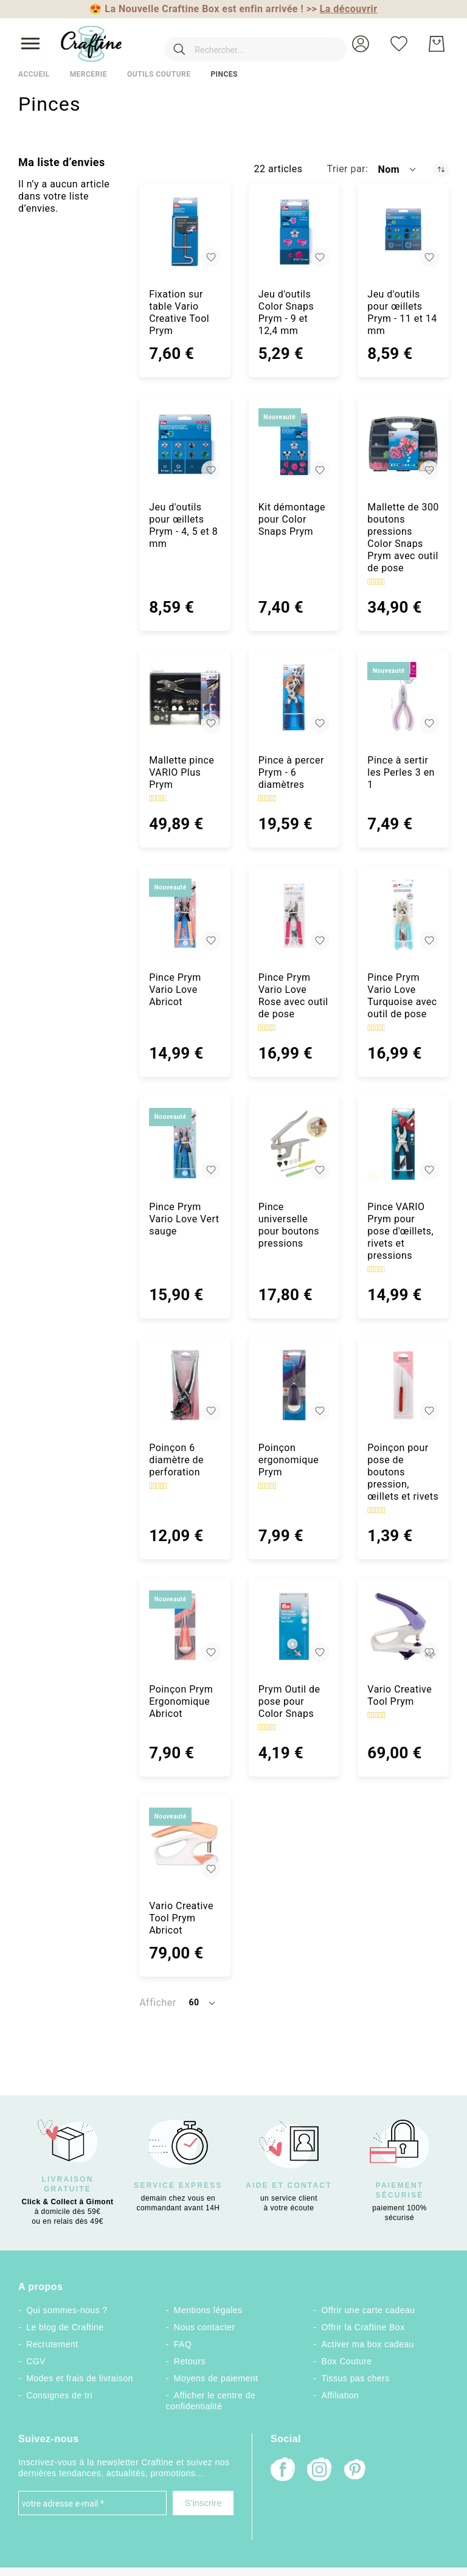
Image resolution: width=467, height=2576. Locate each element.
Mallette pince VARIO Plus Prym (181, 772)
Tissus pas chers (356, 2378)
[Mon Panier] (436, 44)
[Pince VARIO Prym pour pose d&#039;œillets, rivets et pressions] (403, 1144)
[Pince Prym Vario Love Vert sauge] (185, 1144)
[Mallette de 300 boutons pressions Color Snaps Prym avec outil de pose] (403, 444)
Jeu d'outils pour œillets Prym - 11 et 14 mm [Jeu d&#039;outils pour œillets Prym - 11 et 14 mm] (402, 312)
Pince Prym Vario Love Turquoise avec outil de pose (402, 996)
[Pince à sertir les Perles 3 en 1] (403, 698)
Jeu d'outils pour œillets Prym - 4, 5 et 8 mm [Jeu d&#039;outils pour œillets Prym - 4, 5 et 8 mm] (183, 525)
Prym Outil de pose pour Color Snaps (289, 1701)
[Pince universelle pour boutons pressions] (294, 1144)
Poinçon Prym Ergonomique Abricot (181, 1701)
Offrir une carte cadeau (368, 2310)
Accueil (34, 74)
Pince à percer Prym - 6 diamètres (291, 772)
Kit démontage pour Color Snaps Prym (291, 519)
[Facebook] (283, 2470)
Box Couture (347, 2361)
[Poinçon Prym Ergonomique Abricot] (185, 1626)
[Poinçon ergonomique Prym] (294, 1385)
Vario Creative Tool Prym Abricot (181, 1918)
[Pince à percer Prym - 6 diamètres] (294, 698)
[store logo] (91, 43)
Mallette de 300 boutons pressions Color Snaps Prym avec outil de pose (403, 537)
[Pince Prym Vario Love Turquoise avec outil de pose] (403, 914)
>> (342, 9)
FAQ (183, 2344)
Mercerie (88, 74)
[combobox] (238, 44)
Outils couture (159, 74)
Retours (190, 2361)
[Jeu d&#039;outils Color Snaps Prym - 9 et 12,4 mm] (294, 232)
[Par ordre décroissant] (441, 169)
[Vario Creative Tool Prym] (403, 1626)
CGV (36, 2361)
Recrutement (52, 2344)
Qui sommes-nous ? (66, 2310)
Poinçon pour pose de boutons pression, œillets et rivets (402, 1472)
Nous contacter (204, 2327)
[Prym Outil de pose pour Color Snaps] (294, 1626)
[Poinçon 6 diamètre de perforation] (185, 1385)
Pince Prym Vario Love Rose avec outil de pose (293, 996)
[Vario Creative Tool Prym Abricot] (185, 1843)
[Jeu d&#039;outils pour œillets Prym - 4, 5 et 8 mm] (185, 444)
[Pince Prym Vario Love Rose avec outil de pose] (294, 914)
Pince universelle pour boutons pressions (288, 1225)
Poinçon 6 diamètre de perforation (176, 1460)
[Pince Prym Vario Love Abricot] (185, 914)
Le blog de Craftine (64, 2327)
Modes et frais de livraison (79, 2378)
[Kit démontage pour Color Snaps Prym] (294, 444)
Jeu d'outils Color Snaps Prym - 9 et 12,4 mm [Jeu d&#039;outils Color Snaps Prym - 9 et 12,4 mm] (286, 312)
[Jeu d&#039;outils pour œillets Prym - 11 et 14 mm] (403, 232)
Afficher (157, 2002)
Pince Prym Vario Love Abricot (175, 990)
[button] (360, 44)
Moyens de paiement (216, 2378)
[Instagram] (319, 2470)
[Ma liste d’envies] (399, 44)
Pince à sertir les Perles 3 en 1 (401, 772)
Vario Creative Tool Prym (399, 1695)
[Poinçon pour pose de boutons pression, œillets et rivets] (403, 1385)
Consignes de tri (59, 2395)
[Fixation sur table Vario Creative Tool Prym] (185, 232)
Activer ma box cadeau (368, 2344)
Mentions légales (208, 2310)
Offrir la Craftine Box (363, 2327)
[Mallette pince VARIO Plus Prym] (185, 698)
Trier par (346, 169)
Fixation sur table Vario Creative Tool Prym (179, 312)
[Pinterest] (356, 2471)
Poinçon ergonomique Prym (288, 1460)
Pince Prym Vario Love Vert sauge (184, 1219)
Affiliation (340, 2395)
